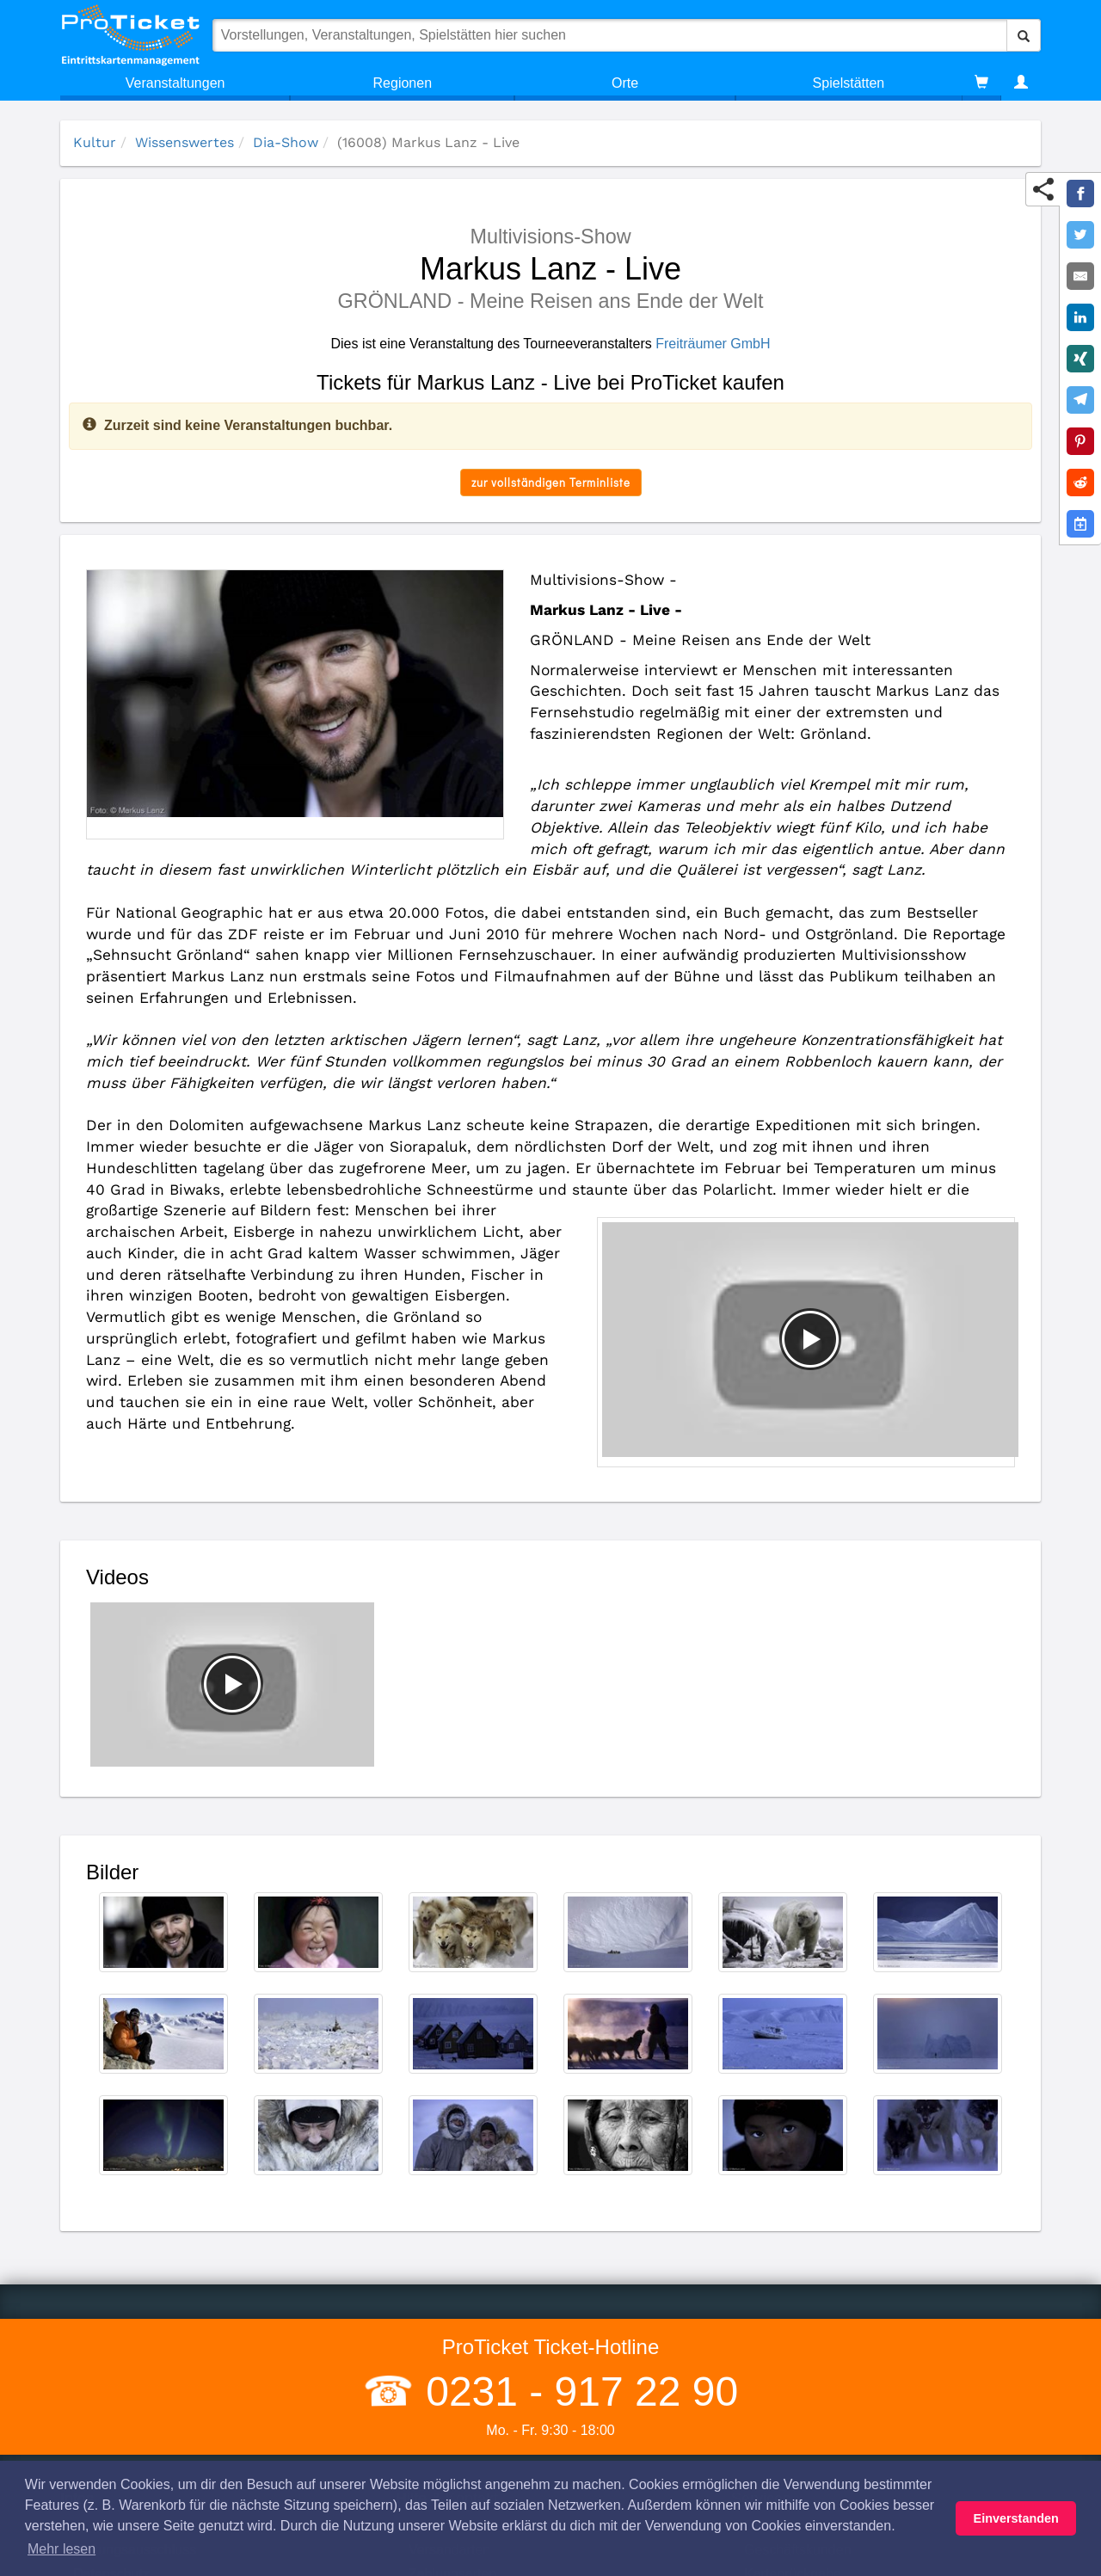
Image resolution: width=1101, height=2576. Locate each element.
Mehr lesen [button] (61, 2549)
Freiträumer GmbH (712, 343)
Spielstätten (849, 83)
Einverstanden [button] (1016, 2518)
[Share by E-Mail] (1080, 276)
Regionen (403, 83)
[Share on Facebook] (1080, 193)
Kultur (94, 142)
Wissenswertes (184, 142)
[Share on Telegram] (1080, 400)
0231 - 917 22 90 (576, 2391)
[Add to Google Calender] (1080, 524)
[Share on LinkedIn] (1080, 317)
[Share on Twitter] (1080, 235)
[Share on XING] (1080, 358)
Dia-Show (285, 142)
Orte (625, 83)
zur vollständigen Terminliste (550, 482)
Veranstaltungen (175, 83)
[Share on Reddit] (1080, 482)
